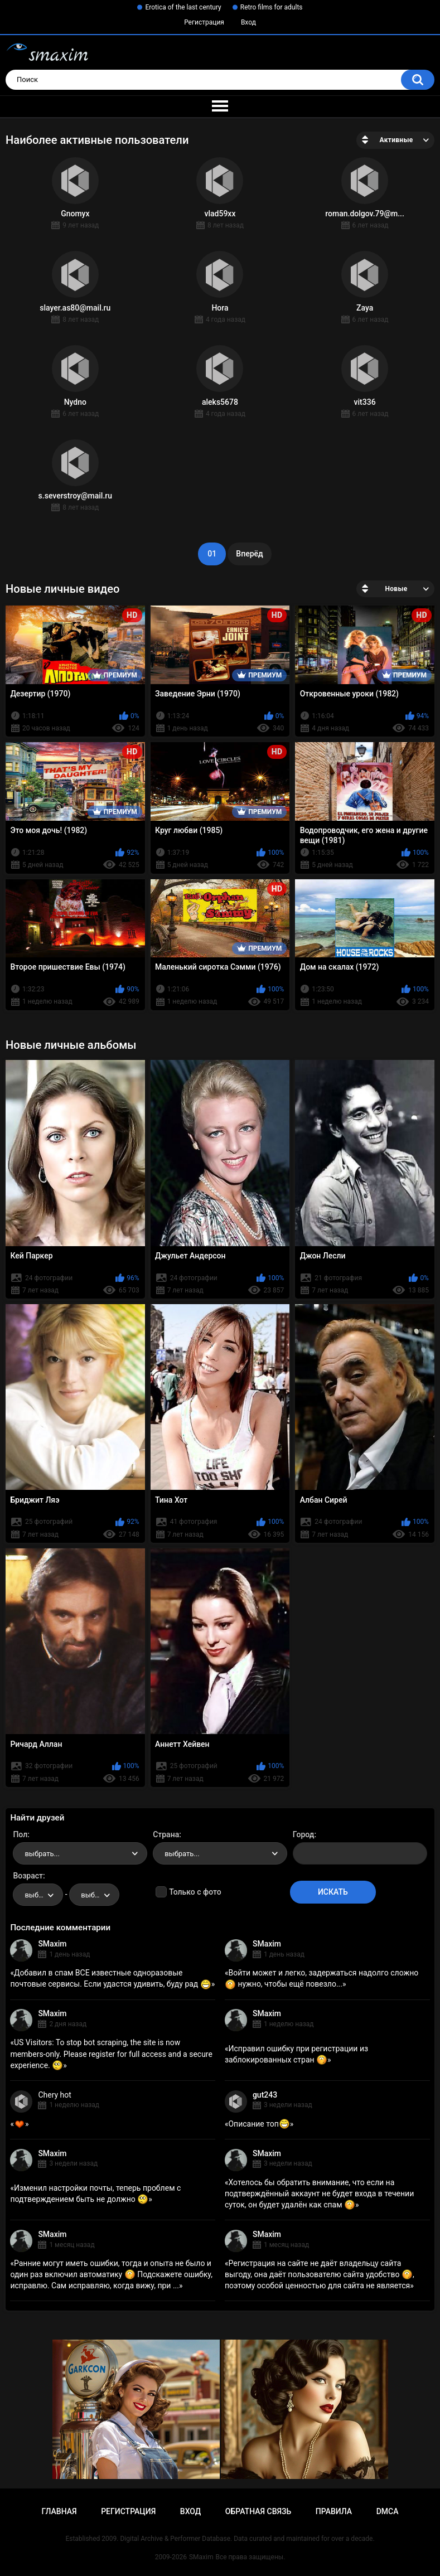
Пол (20, 1834)
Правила (334, 2511)
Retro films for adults (271, 7)
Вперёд (249, 553)
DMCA (387, 2511)
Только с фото (195, 1891)
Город (304, 1834)
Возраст (28, 1875)
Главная (58, 2511)
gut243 (265, 2094)
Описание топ (258, 2123)
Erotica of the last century (183, 7)
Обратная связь (258, 2511)
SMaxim (52, 1943)
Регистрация (204, 22)
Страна (166, 1834)
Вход (248, 22)
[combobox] (80, 1853)
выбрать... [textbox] (42, 1853)
